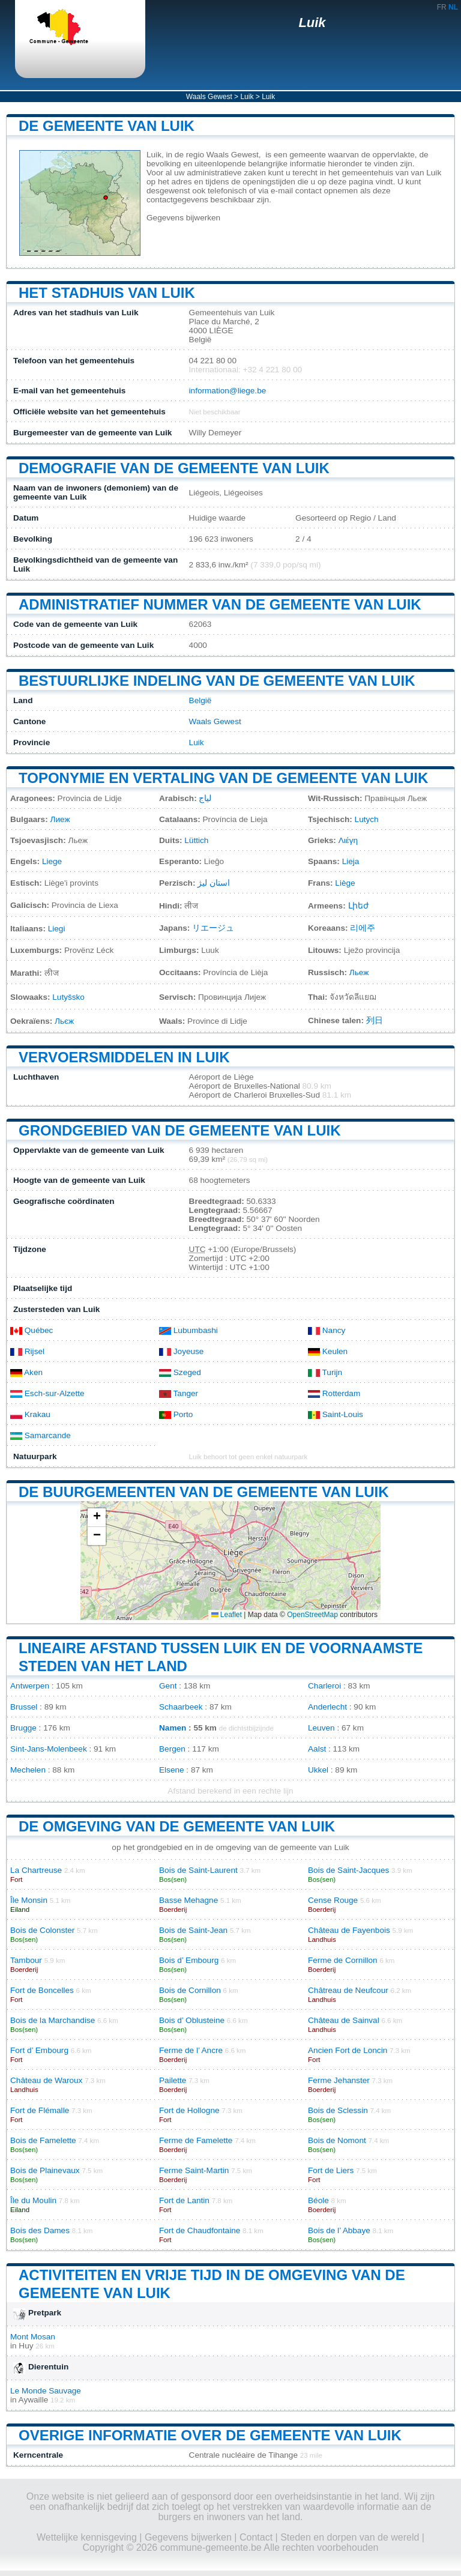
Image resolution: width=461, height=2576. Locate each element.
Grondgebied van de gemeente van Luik (179, 1130)
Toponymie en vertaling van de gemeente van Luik (223, 778)
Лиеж (60, 819)
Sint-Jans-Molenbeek (48, 1748)
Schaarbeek (181, 1706)
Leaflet (226, 1614)
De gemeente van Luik (106, 126)
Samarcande (40, 1435)
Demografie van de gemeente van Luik (174, 468)
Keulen (328, 1351)
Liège (345, 882)
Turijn (325, 1372)
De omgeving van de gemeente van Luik (177, 1826)
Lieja (351, 861)
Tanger (178, 1393)
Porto (176, 1414)
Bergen (172, 1748)
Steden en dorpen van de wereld (349, 2537)
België (200, 700)
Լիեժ (358, 905)
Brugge (23, 1727)
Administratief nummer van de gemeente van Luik (220, 604)
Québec (31, 1330)
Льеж (359, 972)
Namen (172, 1727)
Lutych (367, 819)
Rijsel (27, 1351)
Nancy (326, 1330)
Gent (167, 1685)
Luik (311, 22)
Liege (52, 861)
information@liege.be (228, 390)
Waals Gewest (209, 96)
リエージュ (213, 928)
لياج (205, 798)
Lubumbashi (188, 1330)
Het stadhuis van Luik (107, 293)
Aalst (317, 1748)
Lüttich (196, 840)
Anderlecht (327, 1706)
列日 (374, 1020)
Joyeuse (181, 1351)
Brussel (23, 1706)
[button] (97, 1517)
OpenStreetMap (312, 1614)
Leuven (321, 1727)
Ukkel (318, 1769)
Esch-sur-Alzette (47, 1393)
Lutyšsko (68, 997)
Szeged (180, 1372)
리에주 (362, 928)
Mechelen (28, 1769)
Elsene (171, 1769)
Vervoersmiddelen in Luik (124, 1057)
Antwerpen (29, 1685)
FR (442, 7)
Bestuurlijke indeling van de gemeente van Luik (217, 681)
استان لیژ (213, 882)
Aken (26, 1372)
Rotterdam (334, 1393)
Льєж (64, 1021)
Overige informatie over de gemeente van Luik (210, 2435)
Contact (256, 2537)
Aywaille (34, 2399)
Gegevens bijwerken (183, 217)
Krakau (30, 1414)
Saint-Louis (335, 1414)
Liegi (56, 928)
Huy (26, 2345)
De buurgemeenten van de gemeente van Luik (204, 1492)
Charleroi (324, 1685)
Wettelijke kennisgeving (87, 2537)
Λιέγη (348, 840)
